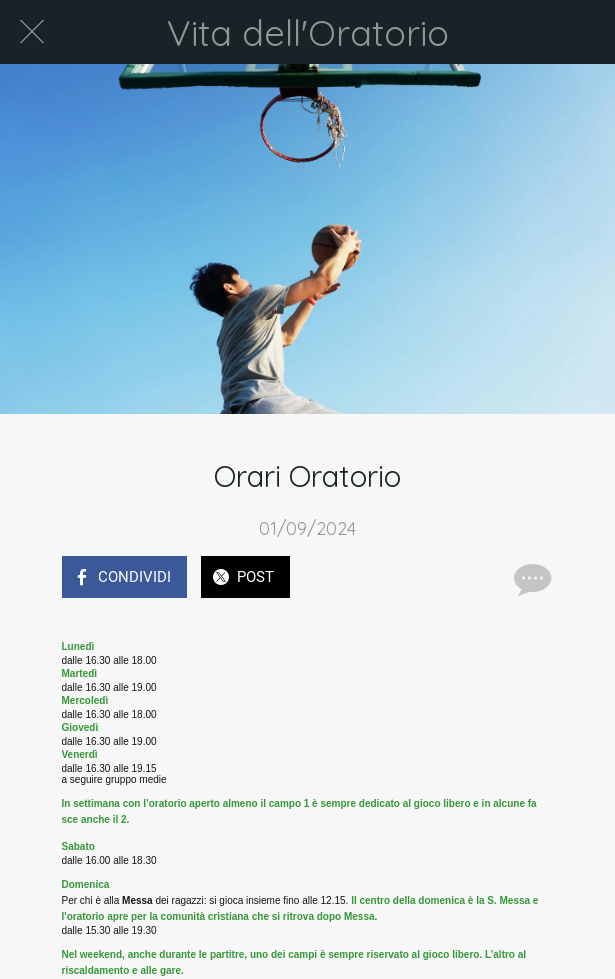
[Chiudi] (32, 32)
